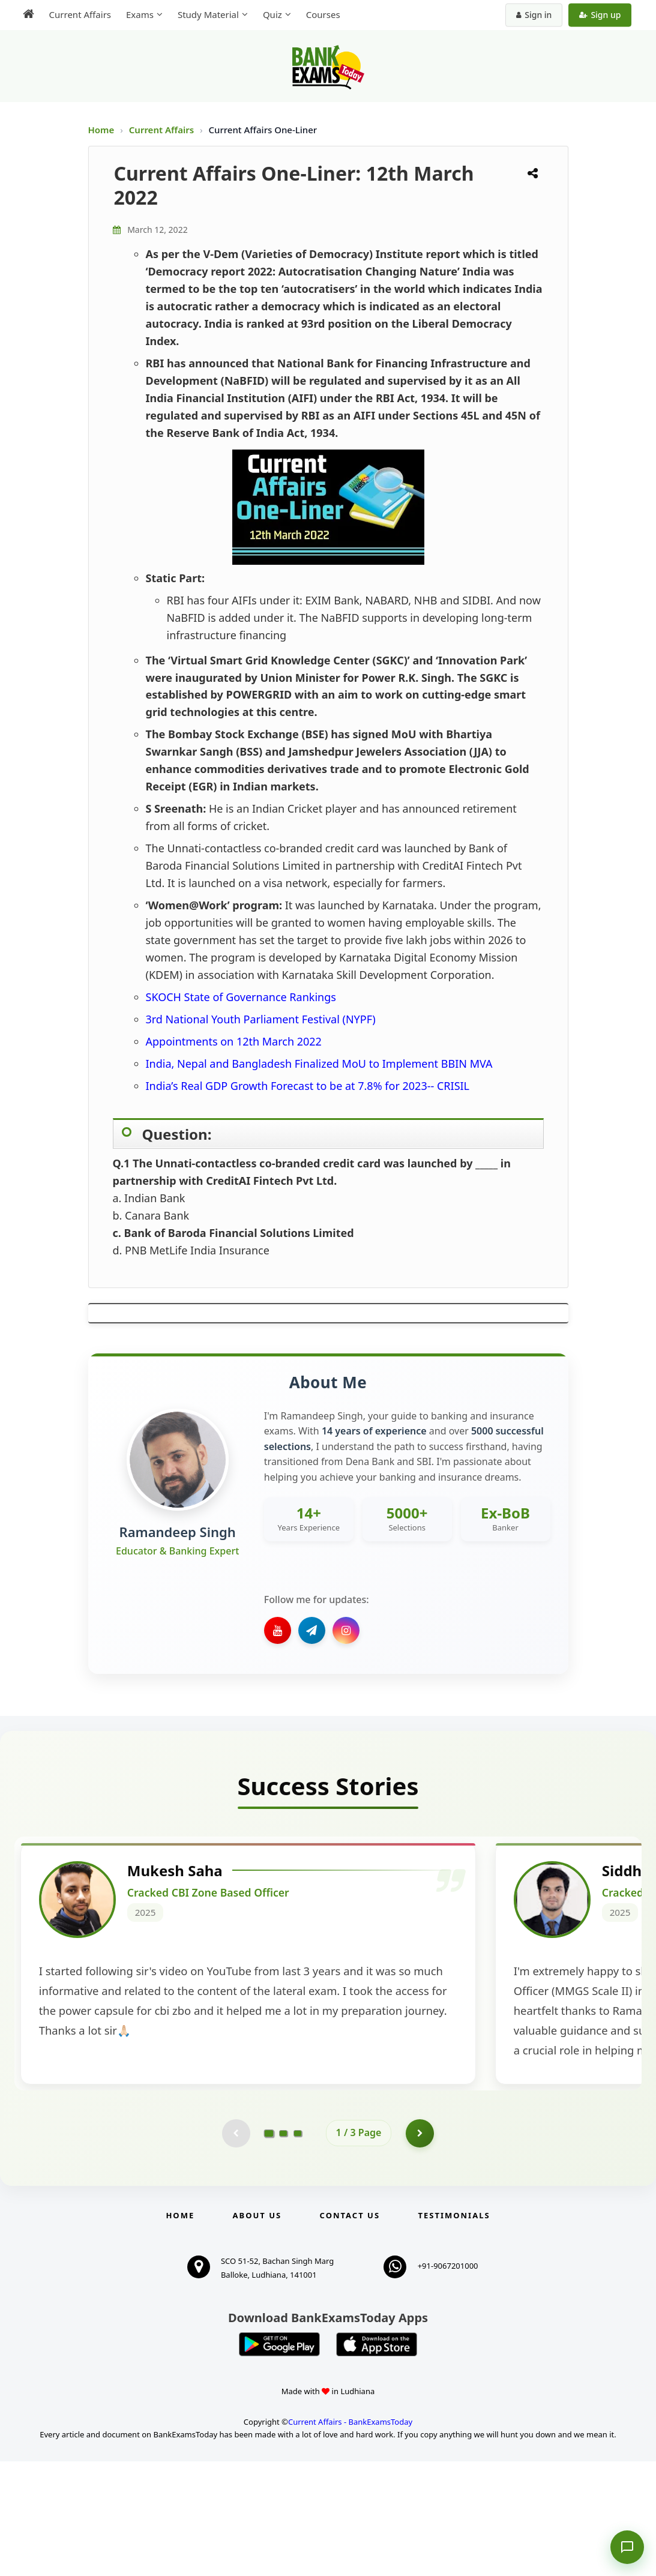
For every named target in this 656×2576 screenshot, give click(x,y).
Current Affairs (162, 130)
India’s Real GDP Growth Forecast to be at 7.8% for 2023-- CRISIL (308, 1086)
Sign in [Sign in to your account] (537, 14)
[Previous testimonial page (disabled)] (235, 2247)
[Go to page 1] (268, 2247)
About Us (257, 2330)
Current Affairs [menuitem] (76, 14)
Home (101, 130)
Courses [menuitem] (319, 14)
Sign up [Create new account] (603, 14)
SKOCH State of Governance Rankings (241, 997)
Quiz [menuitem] (268, 14)
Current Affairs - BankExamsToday (350, 2536)
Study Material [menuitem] (204, 14)
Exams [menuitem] (136, 14)
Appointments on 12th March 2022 (234, 1041)
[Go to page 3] (297, 2247)
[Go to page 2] (283, 2247)
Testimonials (454, 2330)
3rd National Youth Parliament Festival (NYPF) (261, 1019)
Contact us (350, 2330)
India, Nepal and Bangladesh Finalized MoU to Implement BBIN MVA (319, 1063)
